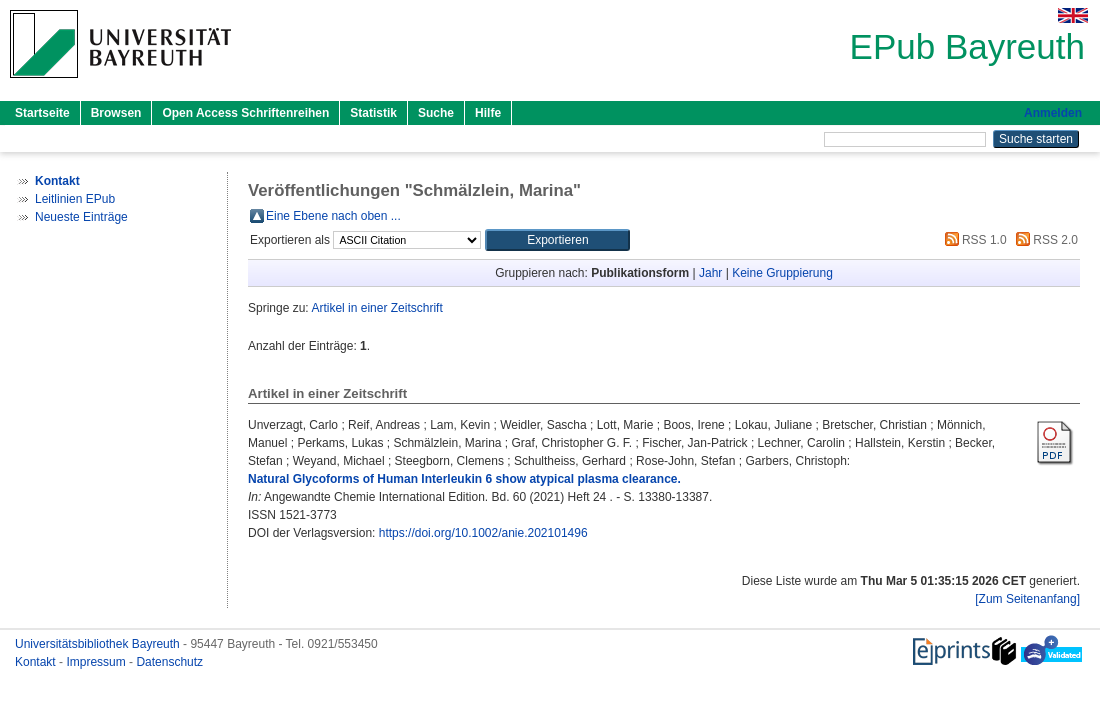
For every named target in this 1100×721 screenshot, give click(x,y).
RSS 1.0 (973, 240)
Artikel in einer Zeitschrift (376, 308)
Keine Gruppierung (782, 273)
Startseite (42, 113)
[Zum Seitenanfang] (1027, 599)
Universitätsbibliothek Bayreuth (99, 644)
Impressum (97, 662)
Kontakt (37, 662)
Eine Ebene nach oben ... (333, 216)
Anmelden (1053, 113)
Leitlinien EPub (75, 199)
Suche (436, 113)
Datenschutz (169, 662)
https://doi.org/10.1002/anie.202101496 (483, 533)
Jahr (710, 273)
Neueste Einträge (81, 217)
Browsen (116, 113)
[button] (557, 240)
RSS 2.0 (1044, 240)
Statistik (373, 113)
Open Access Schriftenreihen (245, 113)
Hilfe (488, 113)
